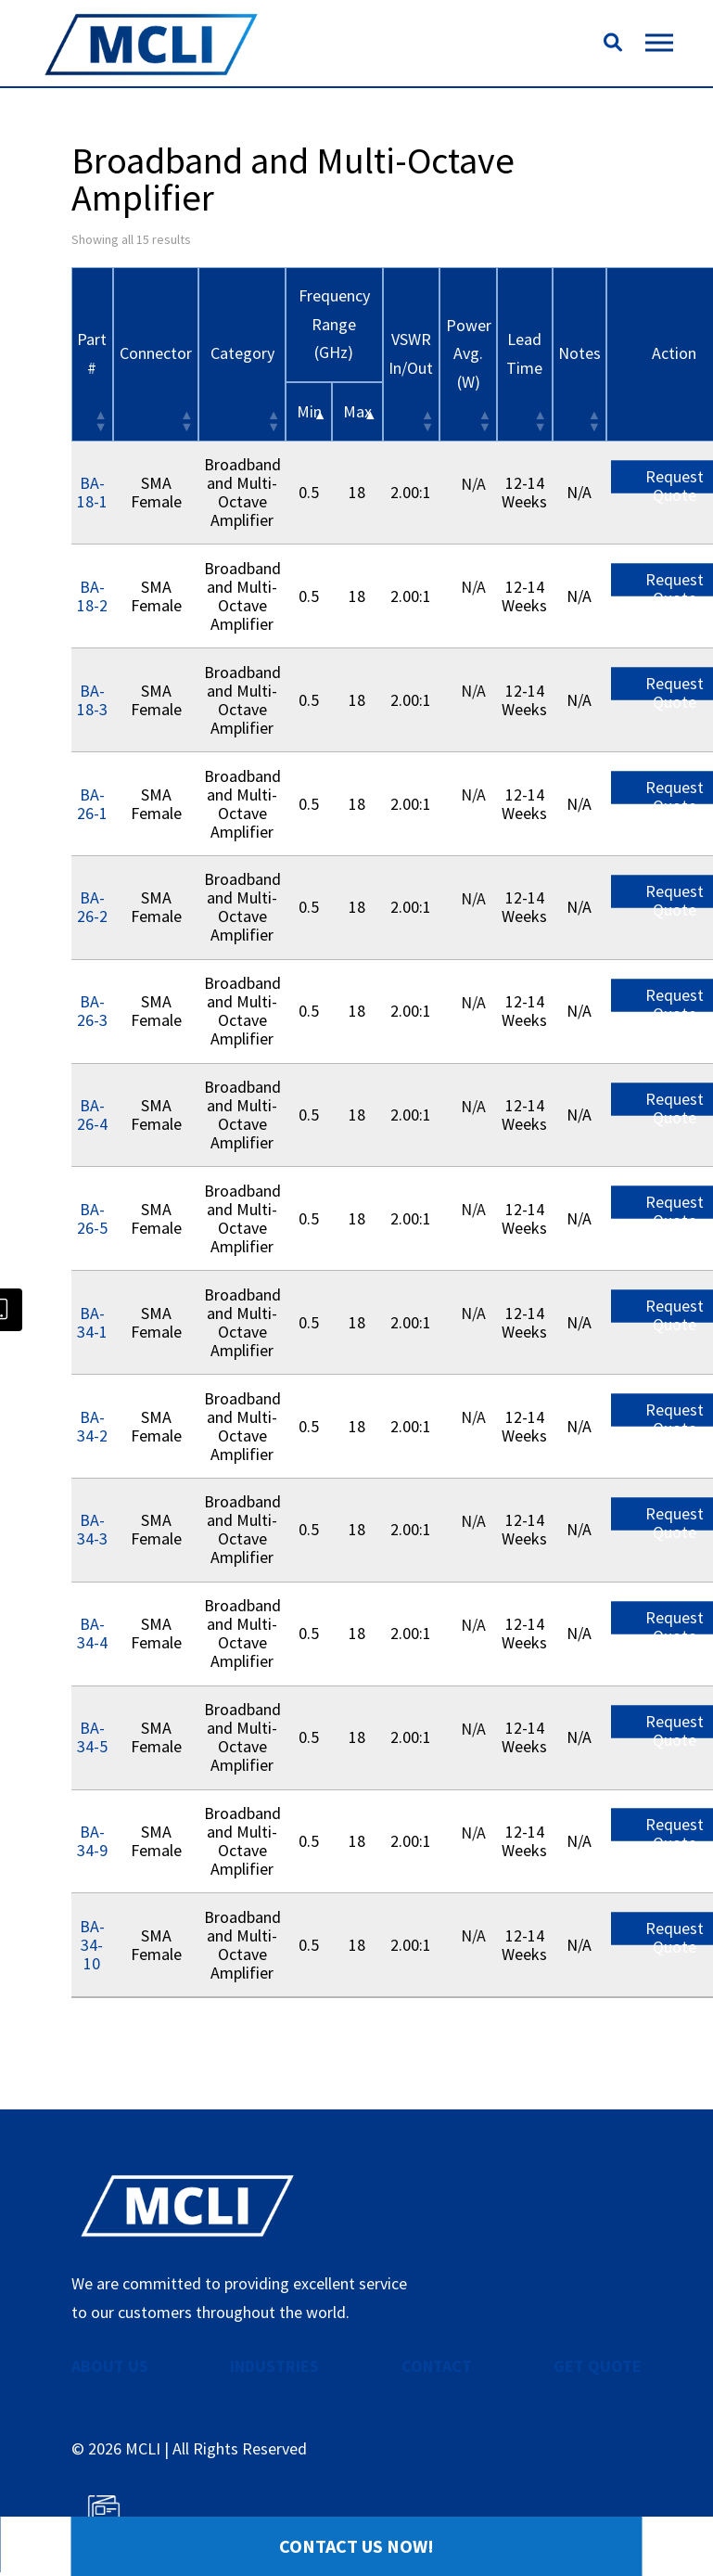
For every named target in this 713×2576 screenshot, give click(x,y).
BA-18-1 (92, 492)
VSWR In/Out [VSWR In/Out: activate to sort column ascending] (410, 353)
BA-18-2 (92, 596)
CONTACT (436, 2366)
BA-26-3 (92, 1011)
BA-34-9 (92, 1841)
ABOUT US (109, 2366)
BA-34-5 (92, 1737)
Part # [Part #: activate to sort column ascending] (92, 353)
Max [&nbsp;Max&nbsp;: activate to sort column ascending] (357, 411)
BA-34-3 (92, 1529)
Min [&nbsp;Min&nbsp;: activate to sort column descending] (309, 411)
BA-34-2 (92, 1426)
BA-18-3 (92, 700)
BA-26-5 (92, 1218)
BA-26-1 (92, 804)
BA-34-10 (92, 1945)
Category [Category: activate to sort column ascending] (242, 353)
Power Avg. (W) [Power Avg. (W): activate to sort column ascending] (468, 353)
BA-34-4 (92, 1633)
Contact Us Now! (356, 2545)
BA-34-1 (92, 1322)
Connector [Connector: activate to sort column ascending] (156, 353)
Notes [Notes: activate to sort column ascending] (579, 353)
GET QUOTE (598, 2366)
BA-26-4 (92, 1114)
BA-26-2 (92, 907)
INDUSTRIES (274, 2366)
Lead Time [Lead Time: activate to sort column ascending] (524, 353)
